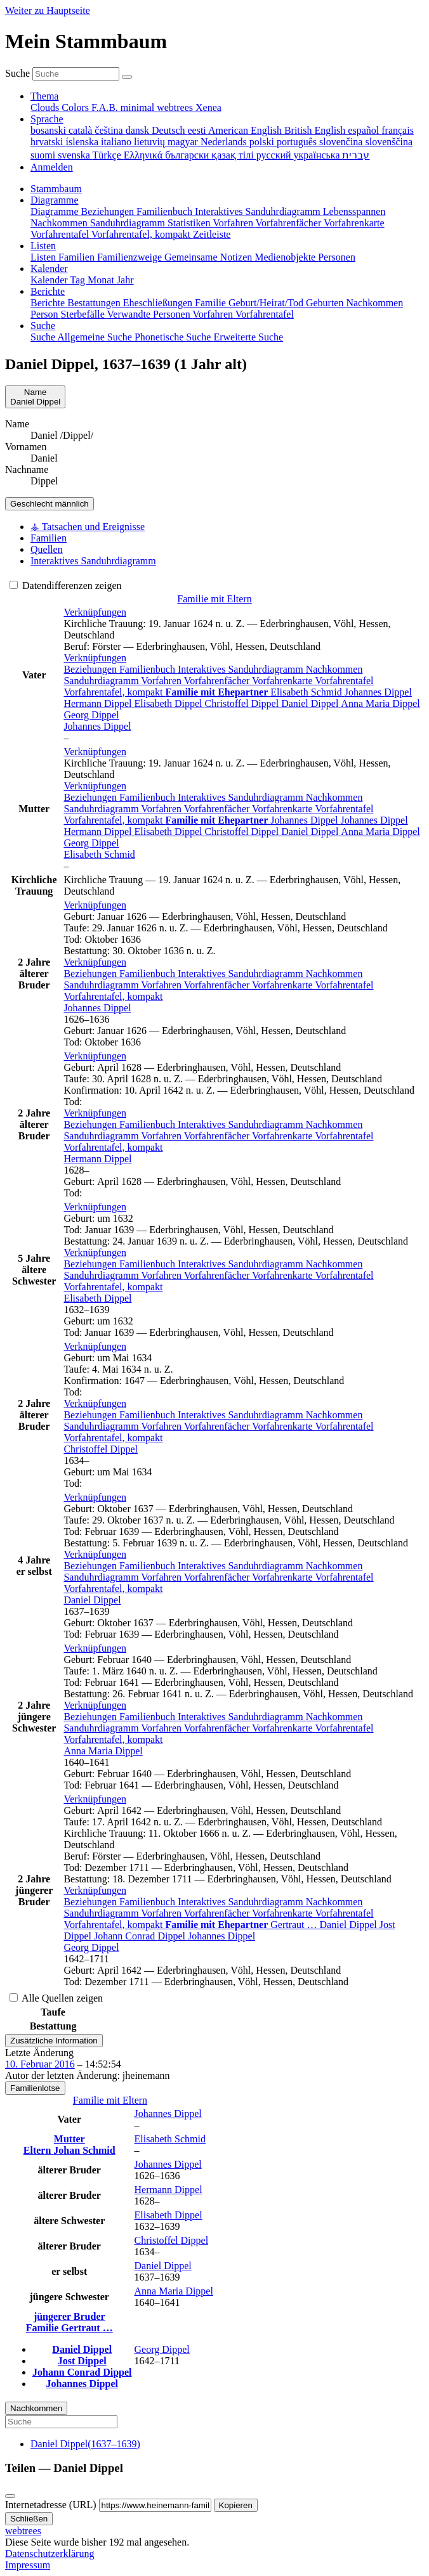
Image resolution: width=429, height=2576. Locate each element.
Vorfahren (162, 680)
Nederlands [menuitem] (225, 141)
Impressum (27, 2565)
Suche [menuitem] (43, 337)
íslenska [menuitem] (84, 141)
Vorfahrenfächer (218, 680)
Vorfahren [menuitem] (234, 222)
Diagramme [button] (54, 200)
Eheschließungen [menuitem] (159, 302)
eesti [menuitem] (197, 130)
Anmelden (51, 167)
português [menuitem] (298, 141)
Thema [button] (44, 96)
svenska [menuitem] (75, 155)
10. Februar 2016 (40, 2064)
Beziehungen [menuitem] (109, 211)
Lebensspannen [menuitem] (354, 211)
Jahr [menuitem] (125, 280)
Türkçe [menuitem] (108, 155)
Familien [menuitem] (77, 257)
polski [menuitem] (263, 141)
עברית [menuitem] (355, 155)
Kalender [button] (49, 268)
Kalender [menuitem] (50, 280)
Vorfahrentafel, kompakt (114, 692)
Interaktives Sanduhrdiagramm (242, 669)
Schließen (29, 2518)
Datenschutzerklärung (49, 2553)
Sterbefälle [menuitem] (84, 314)
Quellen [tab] (46, 549)
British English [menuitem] (316, 130)
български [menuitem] (188, 155)
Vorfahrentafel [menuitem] (60, 234)
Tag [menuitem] (79, 280)
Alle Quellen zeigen (56, 1998)
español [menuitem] (364, 130)
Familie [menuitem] (211, 302)
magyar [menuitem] (184, 141)
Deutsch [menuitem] (169, 130)
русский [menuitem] (275, 155)
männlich (49, 503)
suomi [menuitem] (44, 155)
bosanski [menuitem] (49, 130)
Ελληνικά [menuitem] (144, 155)
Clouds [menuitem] (46, 107)
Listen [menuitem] (44, 257)
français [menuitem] (397, 130)
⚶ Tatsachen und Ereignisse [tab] (87, 526)
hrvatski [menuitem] (48, 141)
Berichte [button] (47, 291)
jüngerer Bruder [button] (69, 2316)
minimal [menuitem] (139, 107)
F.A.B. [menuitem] (106, 107)
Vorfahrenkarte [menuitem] (354, 222)
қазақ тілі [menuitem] (233, 155)
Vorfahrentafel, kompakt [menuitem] (142, 234)
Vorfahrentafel (344, 680)
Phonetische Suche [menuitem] (174, 337)
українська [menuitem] (318, 155)
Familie (44, 2327)
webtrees (23, 2530)
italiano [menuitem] (117, 141)
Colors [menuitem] (76, 107)
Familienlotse (35, 2088)
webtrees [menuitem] (176, 107)
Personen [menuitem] (336, 257)
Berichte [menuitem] (48, 302)
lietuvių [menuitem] (151, 141)
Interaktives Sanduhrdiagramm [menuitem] (259, 211)
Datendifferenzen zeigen (66, 585)
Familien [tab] (48, 538)
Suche (17, 73)
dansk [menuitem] (139, 130)
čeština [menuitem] (110, 130)
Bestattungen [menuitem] (95, 302)
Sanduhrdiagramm (102, 680)
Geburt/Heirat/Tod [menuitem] (267, 302)
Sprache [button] (46, 118)
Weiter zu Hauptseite (47, 10)
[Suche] (127, 77)
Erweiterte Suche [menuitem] (248, 337)
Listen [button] (43, 245)
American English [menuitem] (246, 130)
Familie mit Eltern (214, 598)
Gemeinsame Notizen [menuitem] (209, 257)
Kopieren (236, 2505)
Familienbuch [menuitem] (165, 211)
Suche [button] (42, 325)
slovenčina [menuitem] (342, 141)
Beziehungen (91, 669)
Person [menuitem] (45, 314)
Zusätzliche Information (54, 2040)
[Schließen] (10, 2496)
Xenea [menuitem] (208, 107)
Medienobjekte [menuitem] (286, 257)
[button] (94, 612)
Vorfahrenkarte (283, 680)
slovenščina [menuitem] (388, 141)
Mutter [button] (69, 2138)
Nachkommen (334, 669)
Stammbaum (56, 188)
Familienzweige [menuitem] (130, 257)
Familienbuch (148, 669)
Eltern (38, 2150)
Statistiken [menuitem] (190, 222)
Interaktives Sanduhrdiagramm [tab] (93, 560)
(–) (85, 2443)
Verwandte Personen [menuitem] (150, 314)
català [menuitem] (82, 130)
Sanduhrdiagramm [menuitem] (129, 222)
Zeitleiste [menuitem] (212, 234)
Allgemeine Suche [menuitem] (96, 337)
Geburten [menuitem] (326, 302)
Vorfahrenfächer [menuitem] (290, 222)
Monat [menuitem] (102, 280)
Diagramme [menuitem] (55, 211)
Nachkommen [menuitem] (60, 222)
